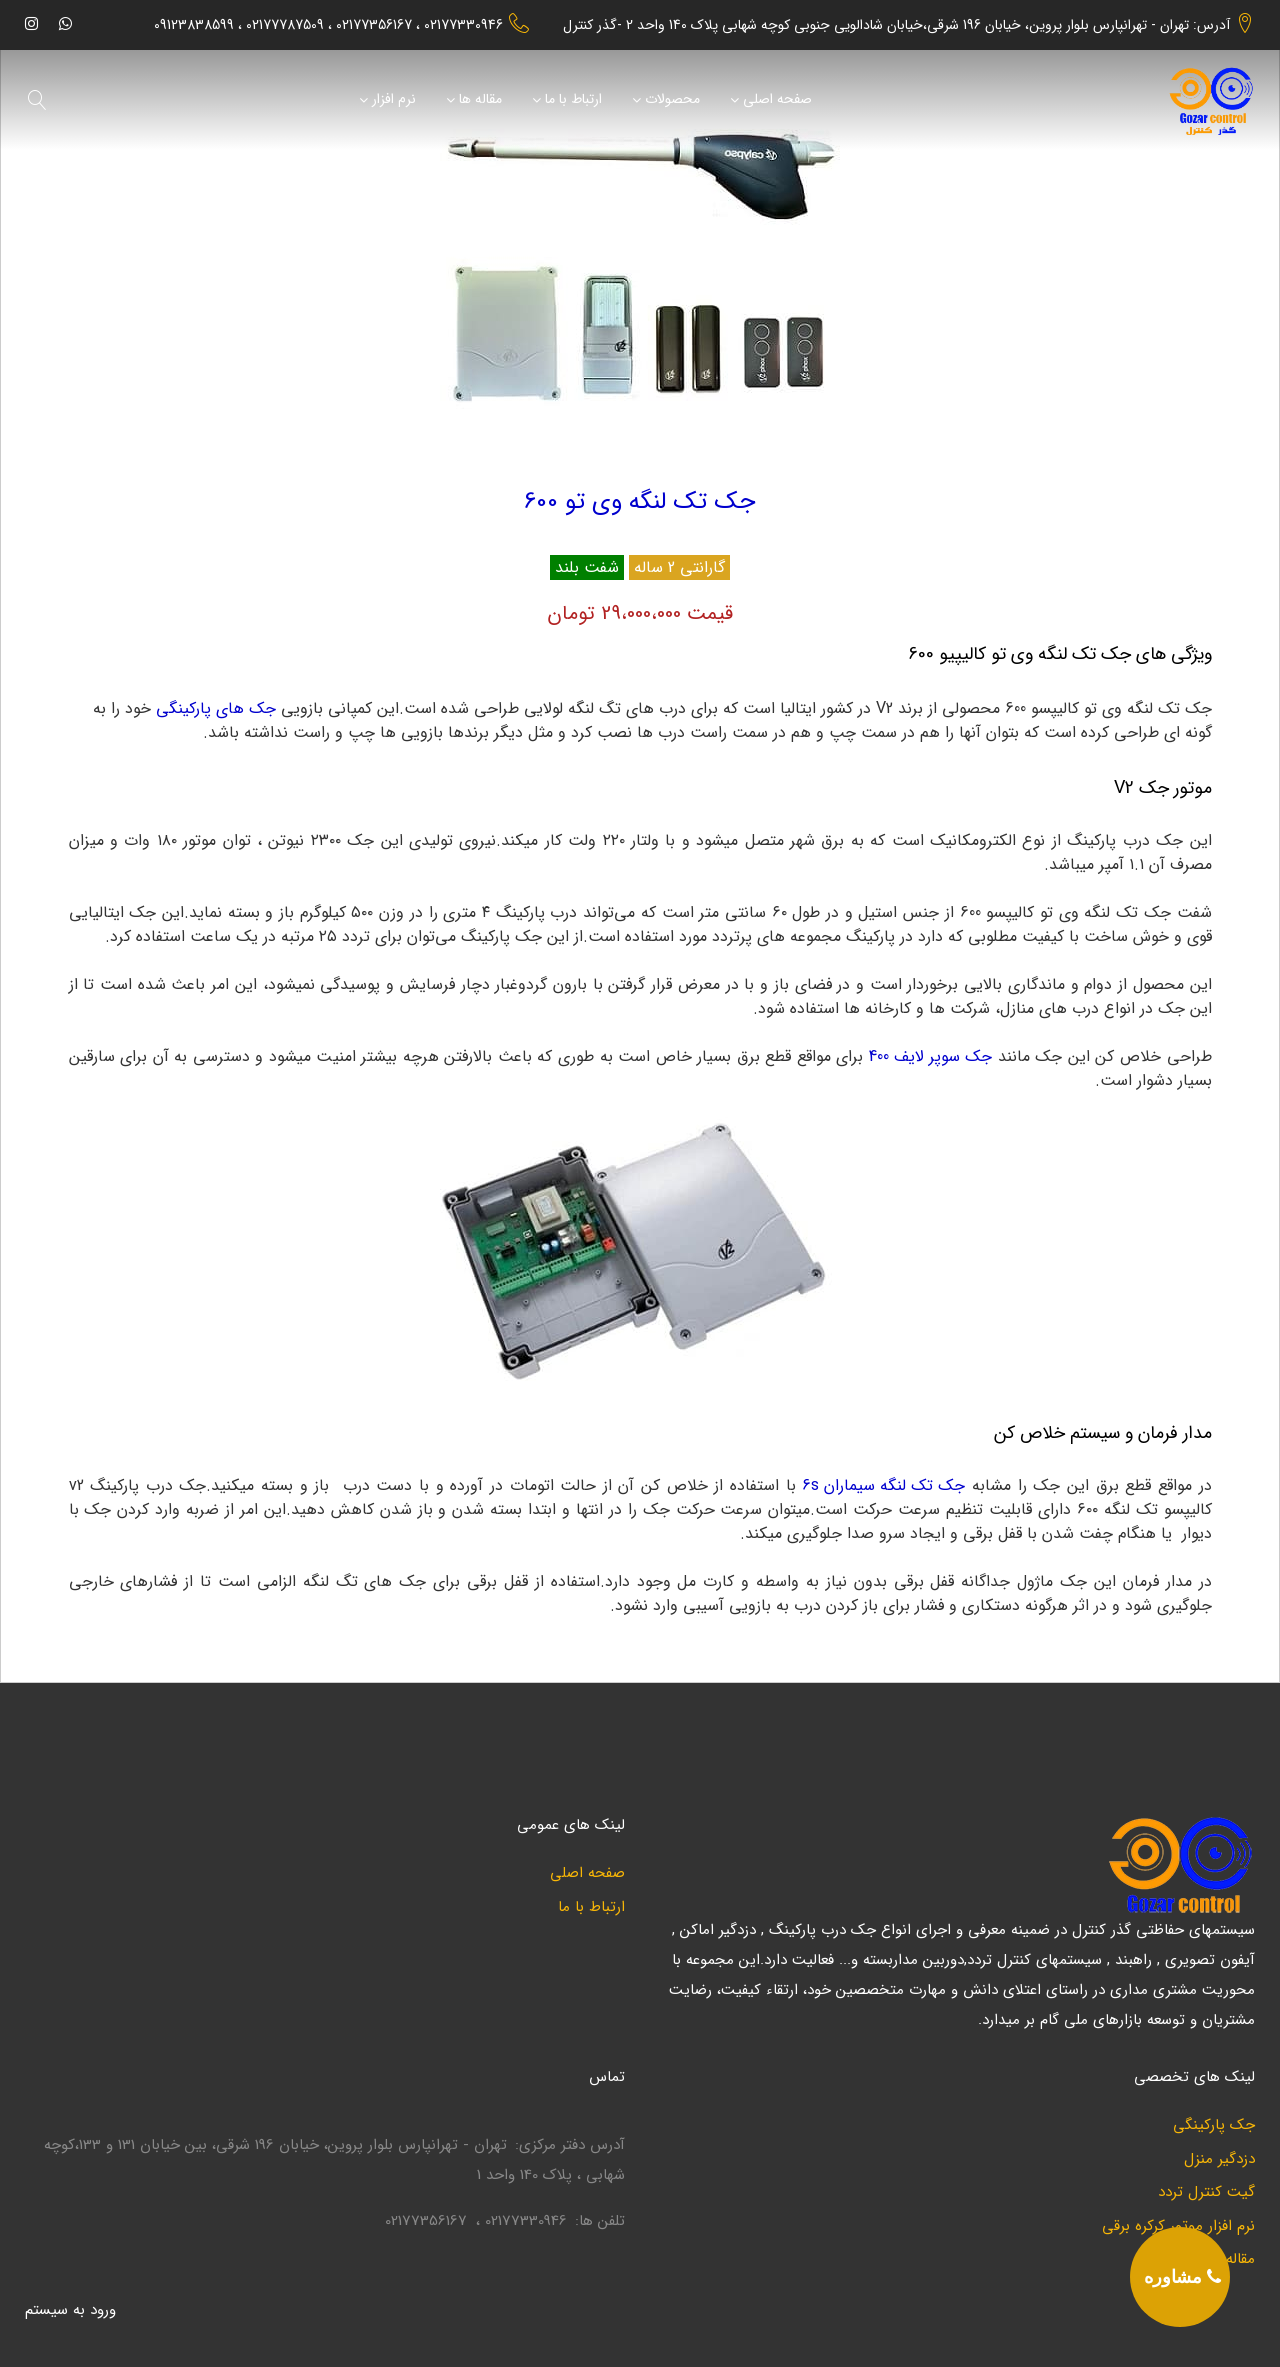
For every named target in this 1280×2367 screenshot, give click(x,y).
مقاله (1240, 2259)
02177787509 (285, 25)
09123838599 (194, 25)
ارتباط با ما (573, 100)
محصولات (672, 100)
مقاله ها (480, 100)
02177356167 (374, 25)
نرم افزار (394, 100)
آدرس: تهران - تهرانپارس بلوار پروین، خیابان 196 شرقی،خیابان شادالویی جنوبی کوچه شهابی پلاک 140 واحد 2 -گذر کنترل (896, 25)
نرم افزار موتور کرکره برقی (1178, 2226)
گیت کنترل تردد (1206, 2192)
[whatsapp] (65, 23)
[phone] (1180, 2277)
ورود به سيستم (70, 2310)
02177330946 (463, 25)
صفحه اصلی (777, 100)
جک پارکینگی (1214, 2125)
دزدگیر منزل (1219, 2159)
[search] (38, 100)
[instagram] (31, 23)
